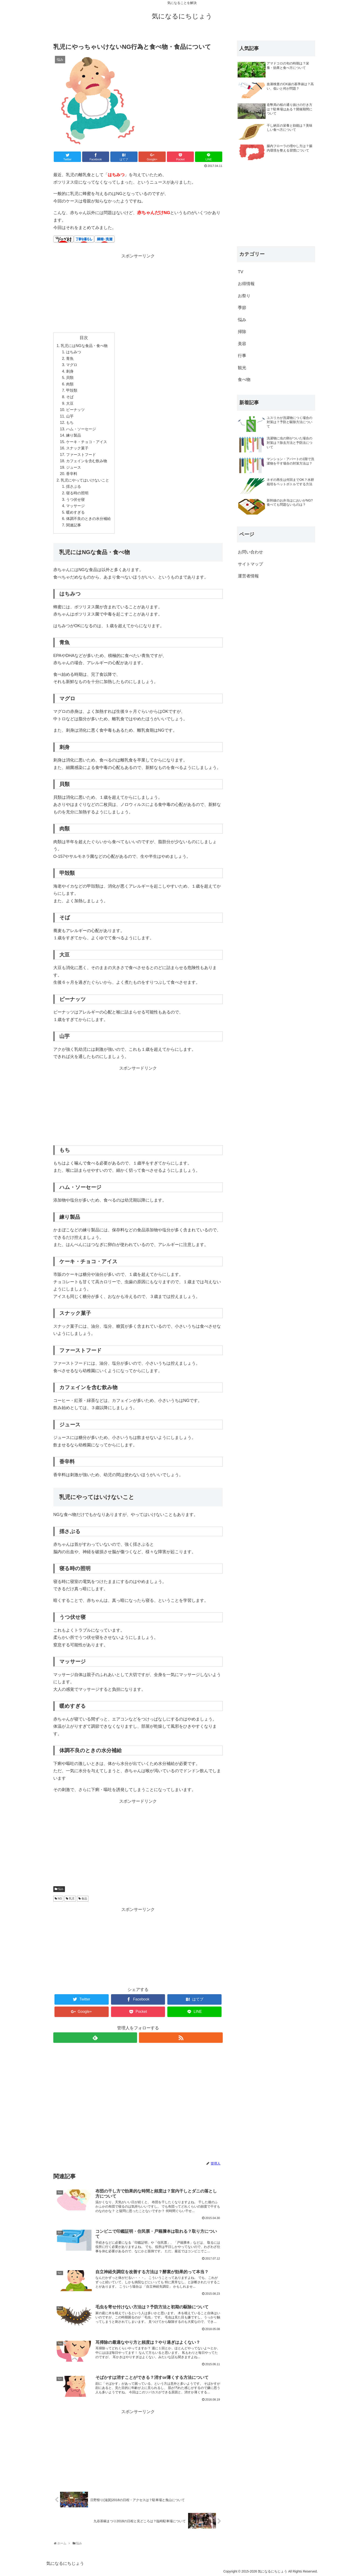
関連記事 (73, 525)
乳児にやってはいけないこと (85, 480)
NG (60, 1898)
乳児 (71, 1898)
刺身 (70, 371)
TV (240, 271)
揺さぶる (73, 486)
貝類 (70, 377)
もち (70, 422)
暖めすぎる (75, 512)
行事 (242, 355)
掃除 (242, 331)
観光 (242, 367)
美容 (242, 343)
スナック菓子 (77, 448)
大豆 (70, 403)
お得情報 (246, 283)
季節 (242, 307)
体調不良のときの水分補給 (88, 518)
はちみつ (73, 352)
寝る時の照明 (77, 493)
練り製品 (73, 435)
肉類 (70, 384)
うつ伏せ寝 (75, 499)
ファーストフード (81, 454)
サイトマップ (250, 564)
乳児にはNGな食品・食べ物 (84, 345)
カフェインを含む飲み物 (86, 461)
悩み (61, 1889)
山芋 (70, 416)
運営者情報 (248, 576)
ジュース (73, 467)
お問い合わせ (250, 552)
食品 (84, 1898)
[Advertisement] (138, 292)
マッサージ (75, 506)
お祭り (244, 295)
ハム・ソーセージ (81, 429)
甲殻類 (71, 390)
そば (70, 397)
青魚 (70, 358)
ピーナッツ (75, 409)
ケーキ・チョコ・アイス (86, 442)
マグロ (71, 365)
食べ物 (244, 379)
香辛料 (71, 473)
